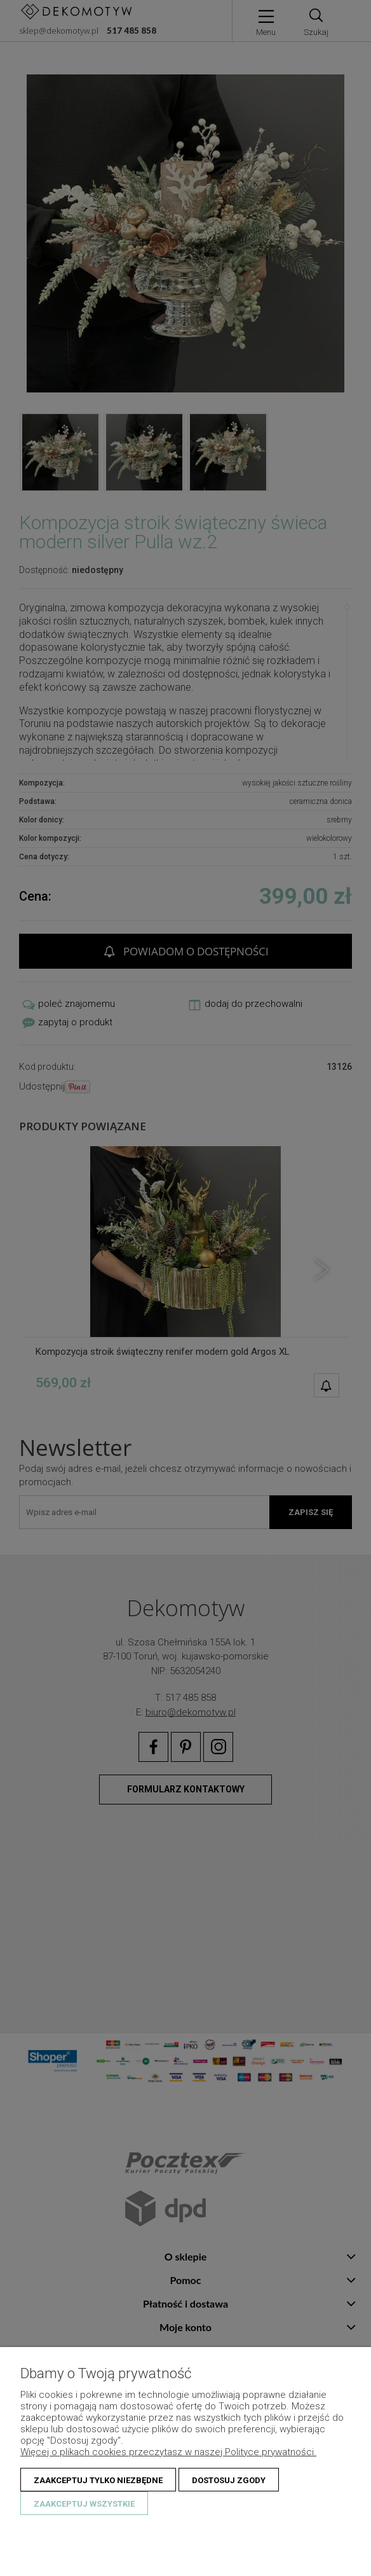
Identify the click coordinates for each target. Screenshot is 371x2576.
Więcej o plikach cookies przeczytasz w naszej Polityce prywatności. (168, 2452)
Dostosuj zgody (229, 2480)
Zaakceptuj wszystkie (84, 2504)
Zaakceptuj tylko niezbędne (98, 2480)
